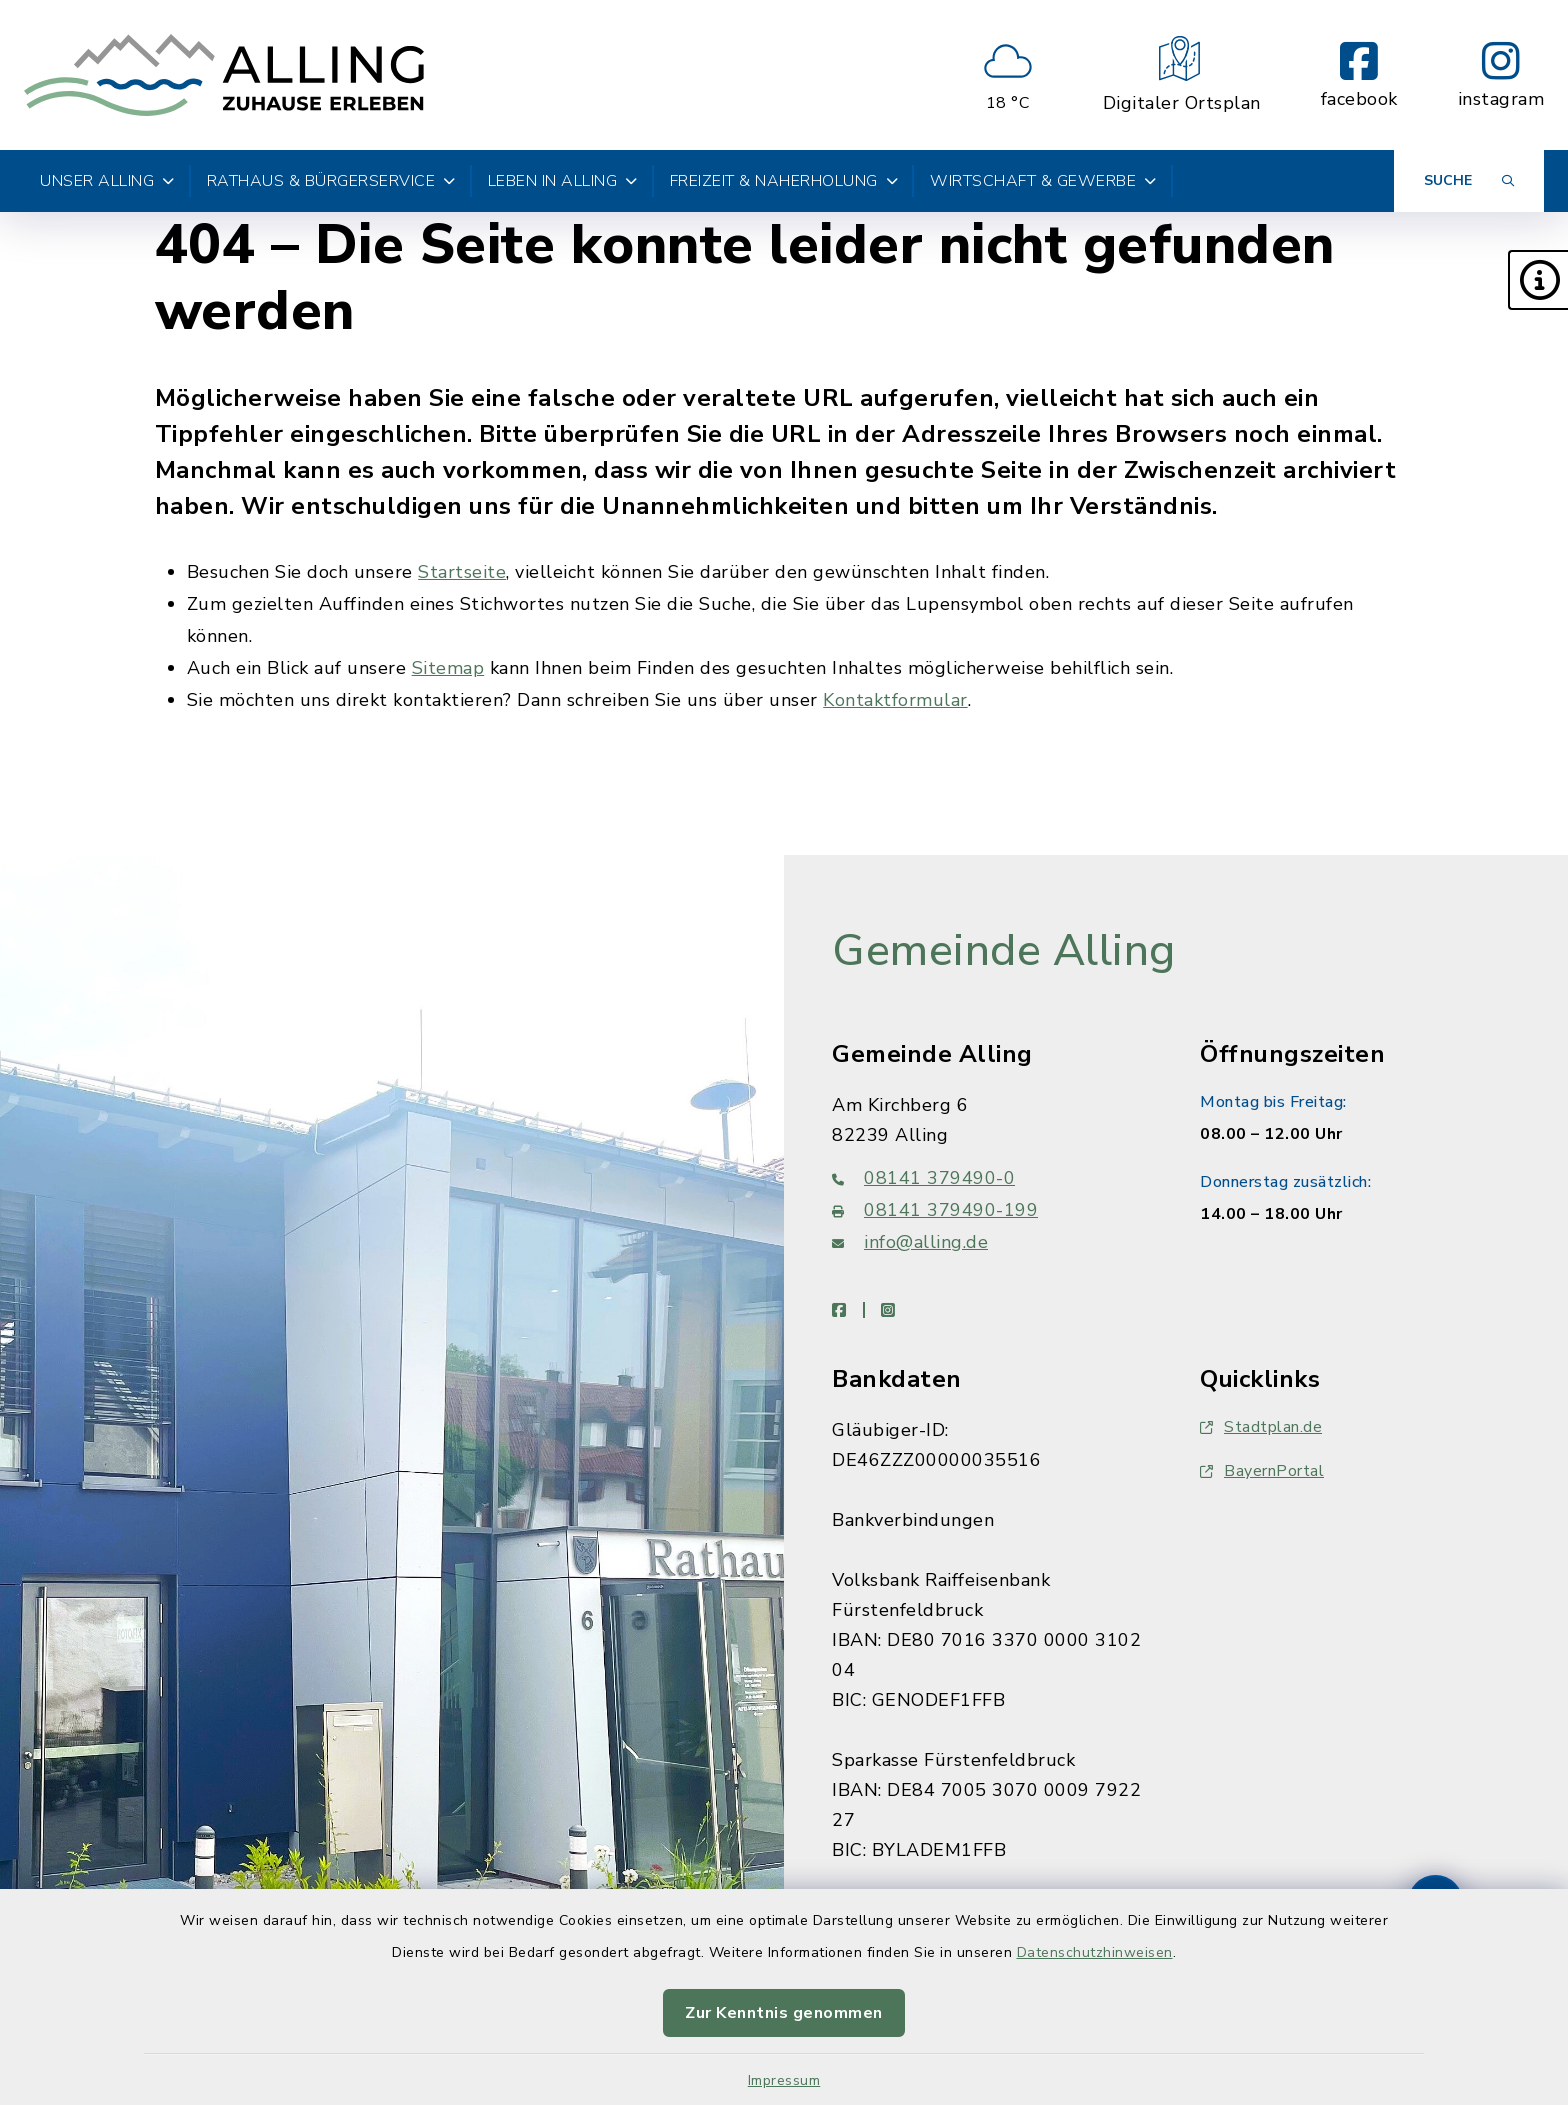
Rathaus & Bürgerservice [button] (331, 181)
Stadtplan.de (1261, 1427)
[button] (1538, 280)
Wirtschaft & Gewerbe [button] (1043, 181)
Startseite (462, 572)
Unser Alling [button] (107, 181)
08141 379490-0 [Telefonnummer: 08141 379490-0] (923, 1178)
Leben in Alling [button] (563, 181)
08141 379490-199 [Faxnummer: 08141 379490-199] (935, 1210)
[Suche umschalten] (1469, 181)
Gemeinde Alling (1004, 951)
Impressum (784, 2080)
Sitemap (448, 668)
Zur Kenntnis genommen (784, 2013)
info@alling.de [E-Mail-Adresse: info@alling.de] (910, 1242)
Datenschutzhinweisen (1095, 1952)
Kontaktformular (895, 700)
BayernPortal (1262, 1471)
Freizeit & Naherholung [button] (784, 181)
